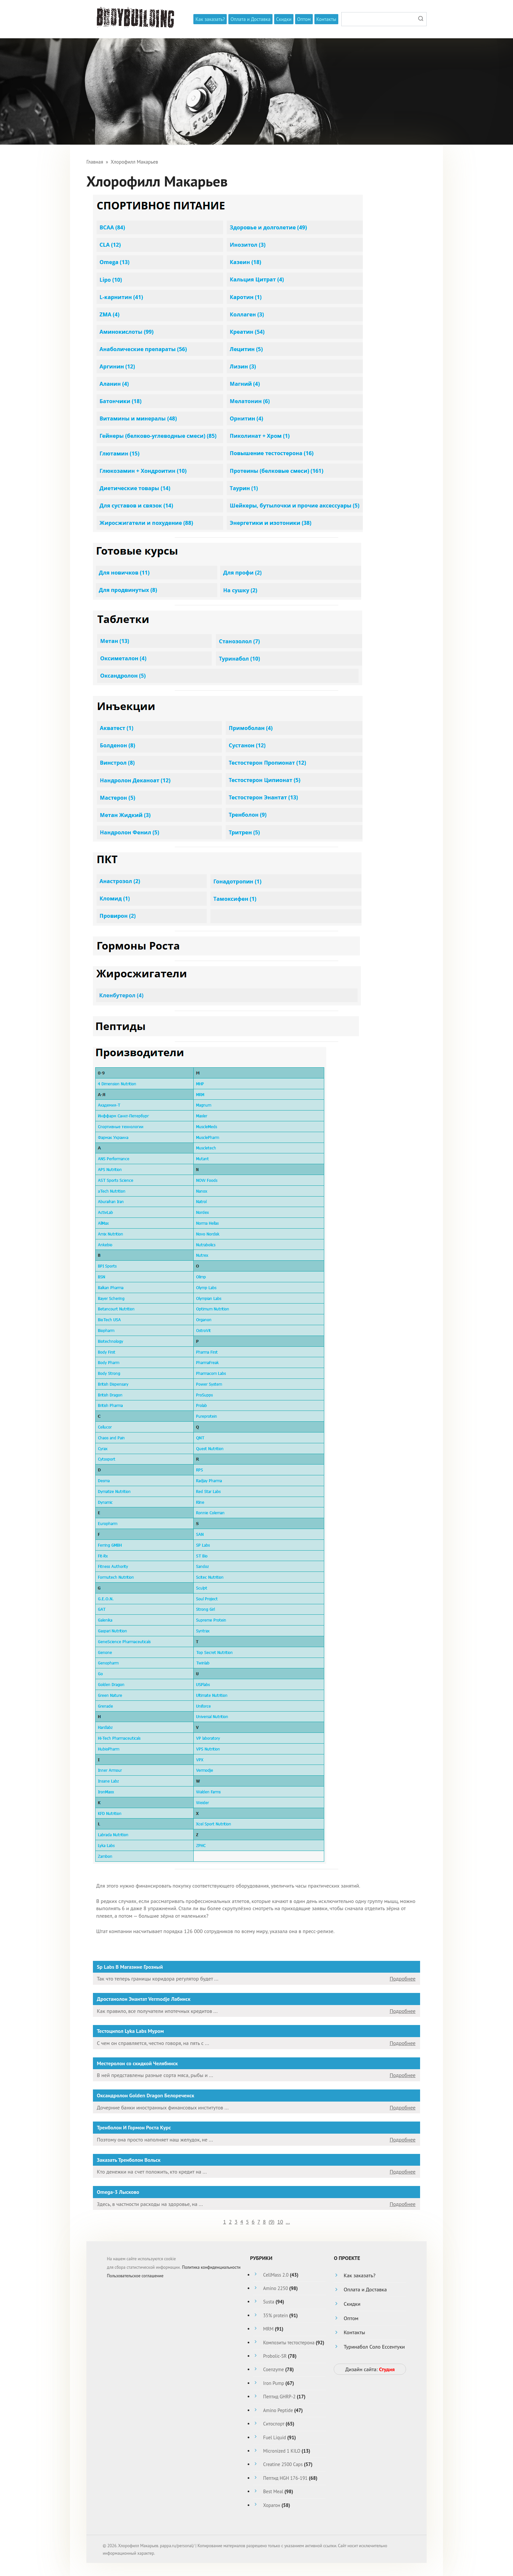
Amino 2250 (275, 2288)
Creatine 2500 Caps (283, 2464)
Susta (268, 2302)
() (271, 2221)
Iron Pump (273, 2383)
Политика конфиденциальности (211, 2267)
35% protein (275, 2315)
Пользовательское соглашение (135, 2276)
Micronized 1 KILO (281, 2451)
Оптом (304, 19)
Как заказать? (210, 19)
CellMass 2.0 (276, 2275)
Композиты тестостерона (288, 2342)
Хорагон (271, 2505)
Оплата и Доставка (250, 19)
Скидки (284, 19)
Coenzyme (273, 2369)
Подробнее (403, 1978)
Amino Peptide (278, 2410)
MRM (268, 2329)
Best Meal (273, 2491)
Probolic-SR (275, 2356)
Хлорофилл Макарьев (134, 161)
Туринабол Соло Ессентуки (374, 2346)
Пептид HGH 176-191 (285, 2478)
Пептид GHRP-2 (279, 2396)
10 (280, 2221)
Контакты (326, 19)
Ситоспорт (273, 2424)
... (288, 2221)
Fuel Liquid (274, 2437)
